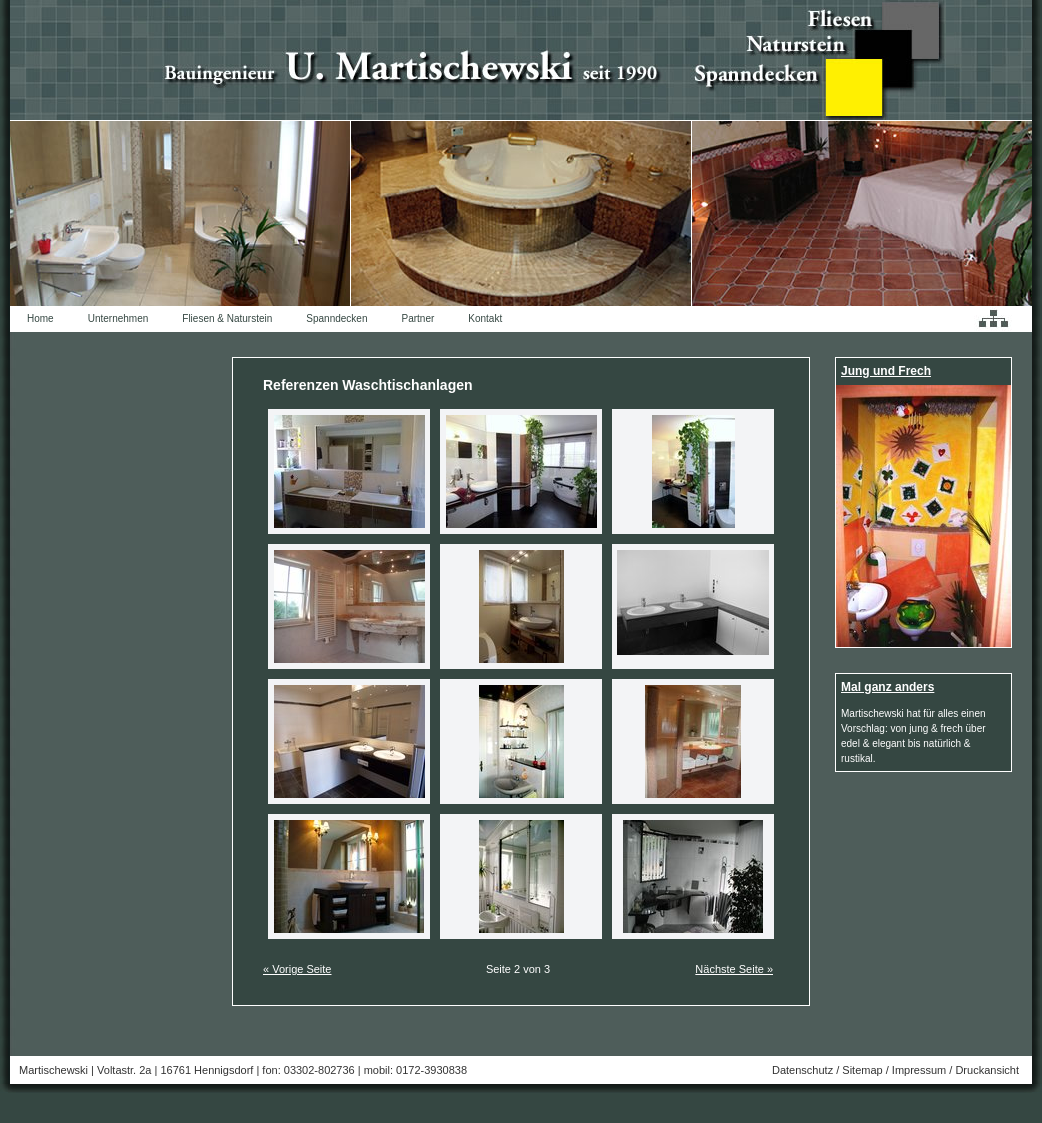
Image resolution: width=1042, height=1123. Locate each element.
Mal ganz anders (887, 687)
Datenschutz (802, 1070)
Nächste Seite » (734, 969)
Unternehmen (118, 318)
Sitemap (862, 1070)
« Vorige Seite (297, 969)
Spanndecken (336, 318)
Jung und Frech (886, 371)
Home (40, 318)
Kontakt (485, 318)
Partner (418, 318)
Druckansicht (987, 1070)
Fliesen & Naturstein (227, 318)
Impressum (919, 1070)
